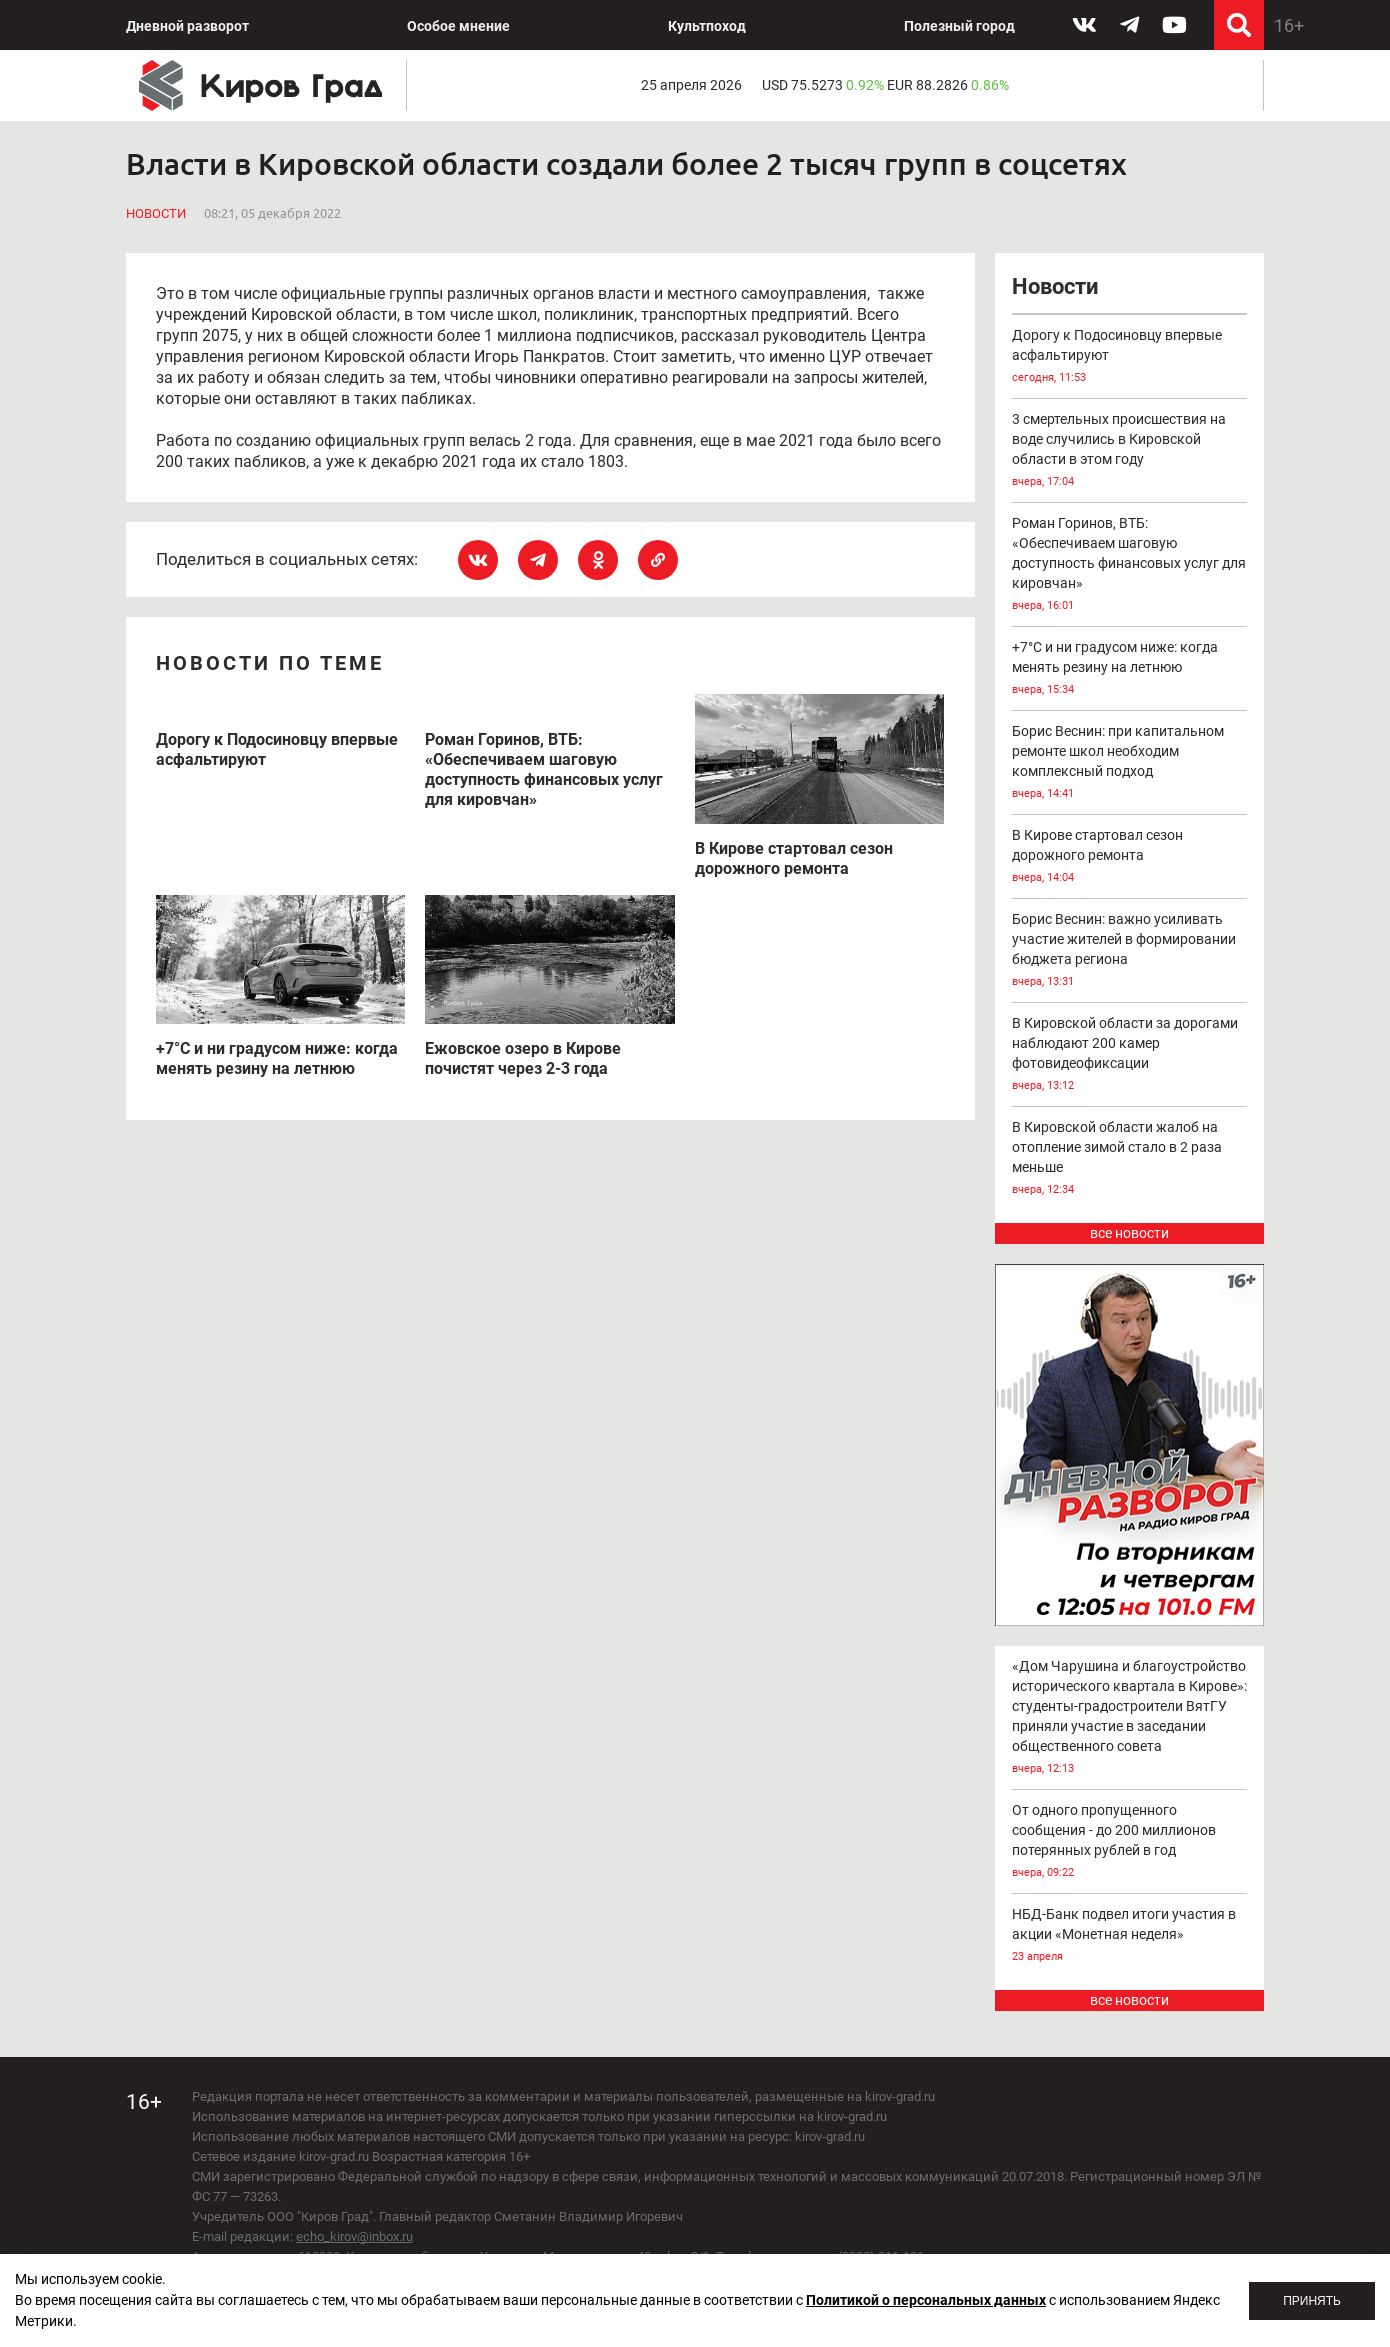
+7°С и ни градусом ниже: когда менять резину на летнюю (1130, 669)
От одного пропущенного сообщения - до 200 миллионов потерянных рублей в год (1130, 1842)
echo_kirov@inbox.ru (354, 2236)
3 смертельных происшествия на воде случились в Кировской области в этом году (1130, 451)
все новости (1129, 1233)
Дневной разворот (187, 26)
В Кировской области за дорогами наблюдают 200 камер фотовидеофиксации (1130, 1055)
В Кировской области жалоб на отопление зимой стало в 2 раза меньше (1130, 1159)
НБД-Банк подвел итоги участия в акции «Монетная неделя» (1130, 1936)
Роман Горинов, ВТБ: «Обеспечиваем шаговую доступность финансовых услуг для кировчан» (1130, 565)
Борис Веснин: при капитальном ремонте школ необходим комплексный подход (1130, 763)
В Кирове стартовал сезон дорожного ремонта (1130, 857)
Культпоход (707, 26)
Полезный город (959, 26)
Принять (1312, 2301)
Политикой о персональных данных (926, 2300)
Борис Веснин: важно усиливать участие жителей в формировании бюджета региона (1130, 951)
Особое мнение (458, 26)
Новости (156, 213)
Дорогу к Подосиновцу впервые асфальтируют (1130, 357)
